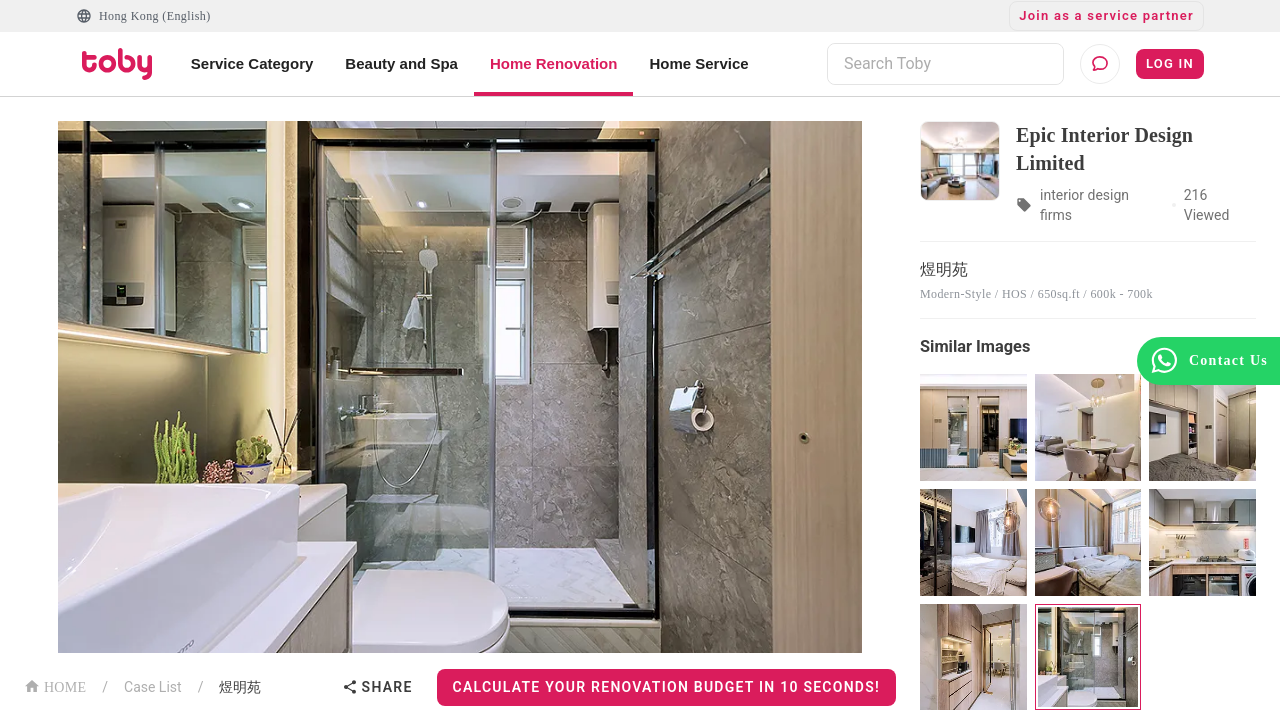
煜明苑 (240, 687)
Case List (153, 687)
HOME (55, 685)
